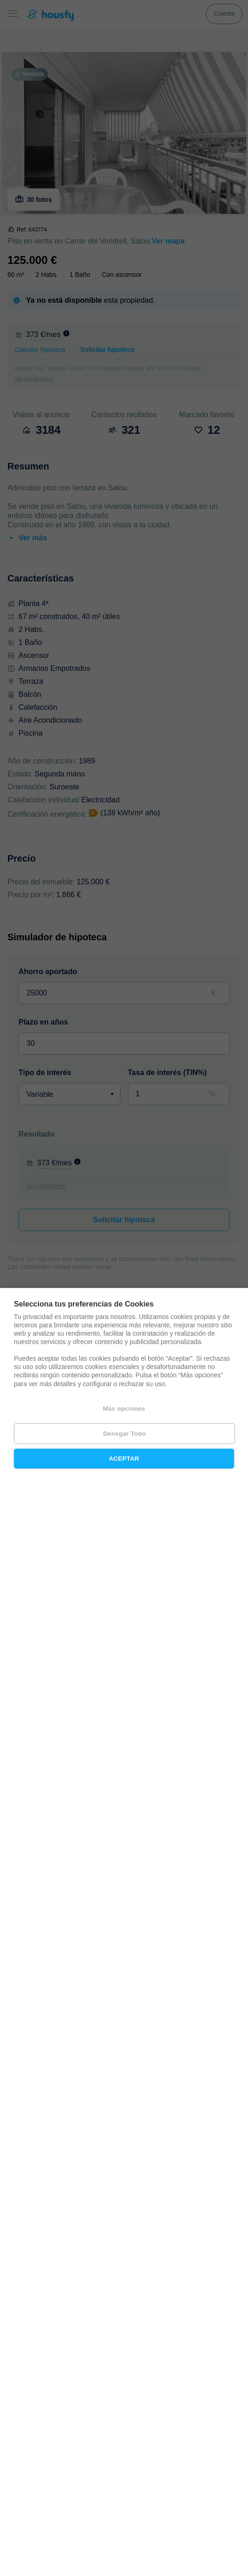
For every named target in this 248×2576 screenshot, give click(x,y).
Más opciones (124, 1408)
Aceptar (124, 1458)
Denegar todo (124, 1433)
